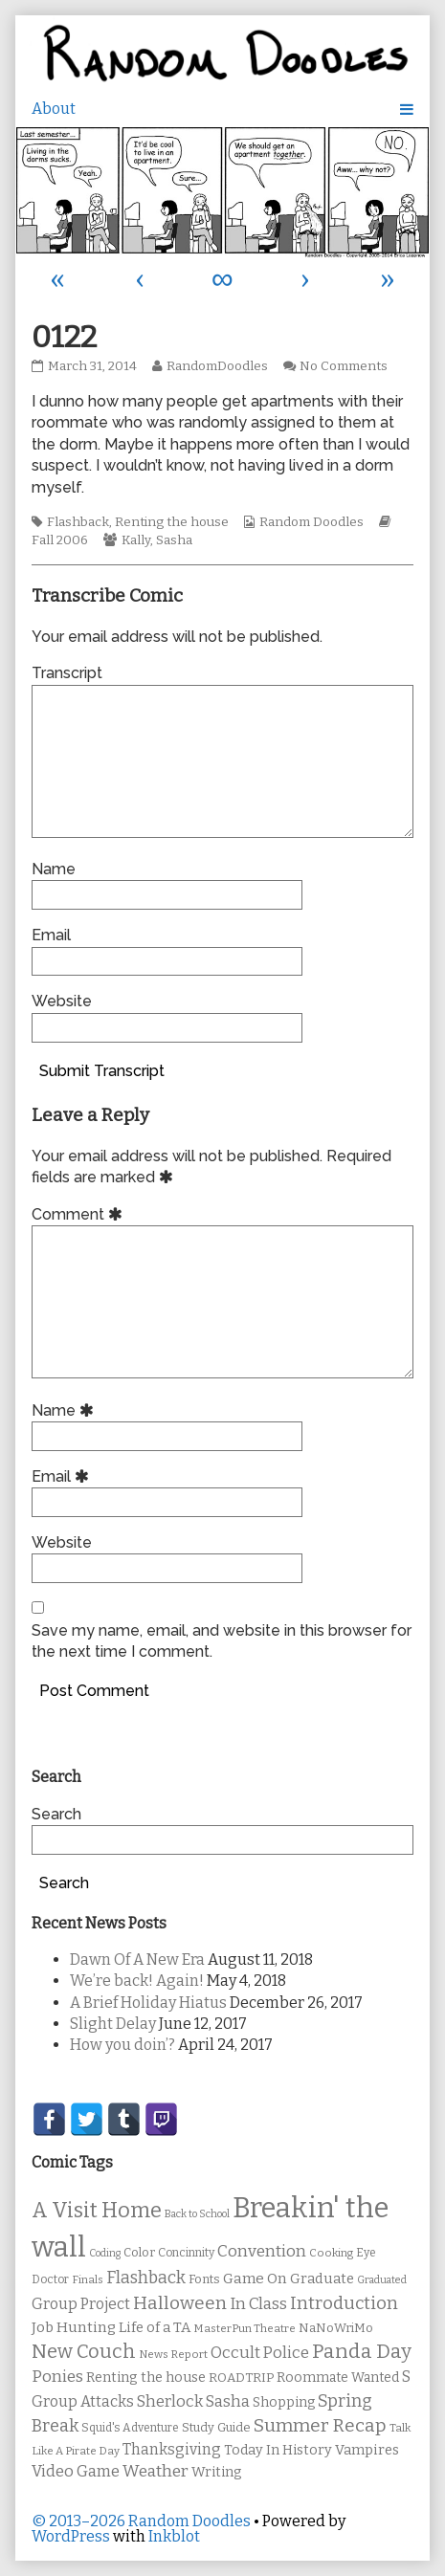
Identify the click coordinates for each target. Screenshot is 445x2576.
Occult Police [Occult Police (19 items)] (260, 2353)
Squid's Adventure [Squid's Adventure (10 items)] (130, 2427)
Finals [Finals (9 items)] (87, 2279)
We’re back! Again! (137, 1980)
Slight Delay (113, 2024)
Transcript (67, 673)
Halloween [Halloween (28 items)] (180, 2303)
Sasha (174, 540)
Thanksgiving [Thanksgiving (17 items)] (171, 2449)
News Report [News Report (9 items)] (173, 2354)
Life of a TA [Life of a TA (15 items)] (154, 2327)
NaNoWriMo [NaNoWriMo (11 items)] (336, 2328)
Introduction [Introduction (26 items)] (344, 2303)
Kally (136, 540)
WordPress (71, 2536)
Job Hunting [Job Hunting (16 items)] (74, 2327)
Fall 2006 (60, 540)
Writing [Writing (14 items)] (216, 2472)
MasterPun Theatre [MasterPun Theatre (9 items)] (244, 2328)
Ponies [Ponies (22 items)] (57, 2377)
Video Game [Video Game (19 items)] (76, 2471)
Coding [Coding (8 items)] (105, 2253)
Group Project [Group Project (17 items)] (81, 2304)
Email (51, 935)
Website (62, 1001)
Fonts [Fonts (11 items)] (204, 2279)
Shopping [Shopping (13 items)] (284, 2402)
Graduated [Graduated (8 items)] (382, 2280)
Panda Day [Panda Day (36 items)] (362, 2351)
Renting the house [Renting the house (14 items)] (146, 2377)
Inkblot (174, 2536)
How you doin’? (122, 2045)
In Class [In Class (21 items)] (258, 2304)
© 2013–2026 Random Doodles (141, 2521)
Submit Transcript (102, 1071)
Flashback (78, 522)
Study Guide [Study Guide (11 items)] (216, 2427)
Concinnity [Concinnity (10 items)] (186, 2252)
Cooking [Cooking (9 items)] (331, 2252)
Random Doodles (311, 522)
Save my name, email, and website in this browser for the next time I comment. (222, 1641)
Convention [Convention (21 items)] (261, 2251)
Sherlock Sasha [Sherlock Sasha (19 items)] (193, 2401)
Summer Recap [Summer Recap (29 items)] (320, 2425)
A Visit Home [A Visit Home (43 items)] (97, 2210)
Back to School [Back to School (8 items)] (197, 2214)
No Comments (344, 366)
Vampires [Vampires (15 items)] (367, 2449)
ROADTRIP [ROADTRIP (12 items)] (241, 2378)
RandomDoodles (217, 366)
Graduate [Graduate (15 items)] (322, 2278)
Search (56, 1814)
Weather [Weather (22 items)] (155, 2471)
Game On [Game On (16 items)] (255, 2278)
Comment (80, 1214)
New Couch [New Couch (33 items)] (84, 2351)
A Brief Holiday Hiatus (148, 2002)
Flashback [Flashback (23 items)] (146, 2278)
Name (54, 869)
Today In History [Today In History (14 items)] (278, 2450)
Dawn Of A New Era (137, 1959)
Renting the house (172, 522)
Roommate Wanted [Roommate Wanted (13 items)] (338, 2377)
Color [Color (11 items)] (139, 2252)
